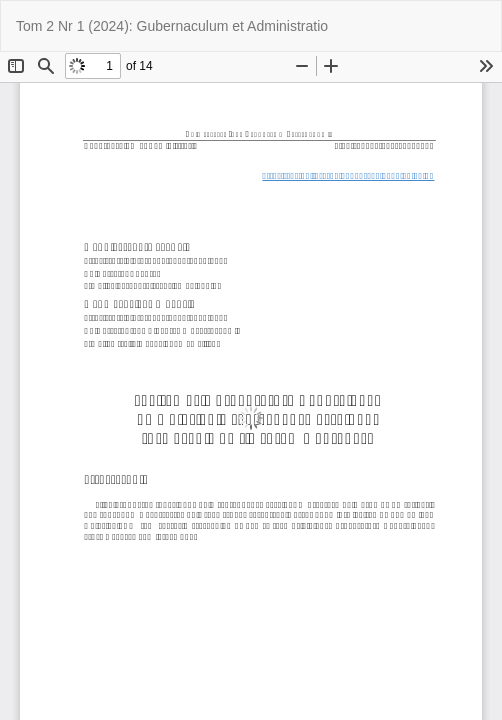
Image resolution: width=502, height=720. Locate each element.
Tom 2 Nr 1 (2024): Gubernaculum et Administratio (172, 26)
